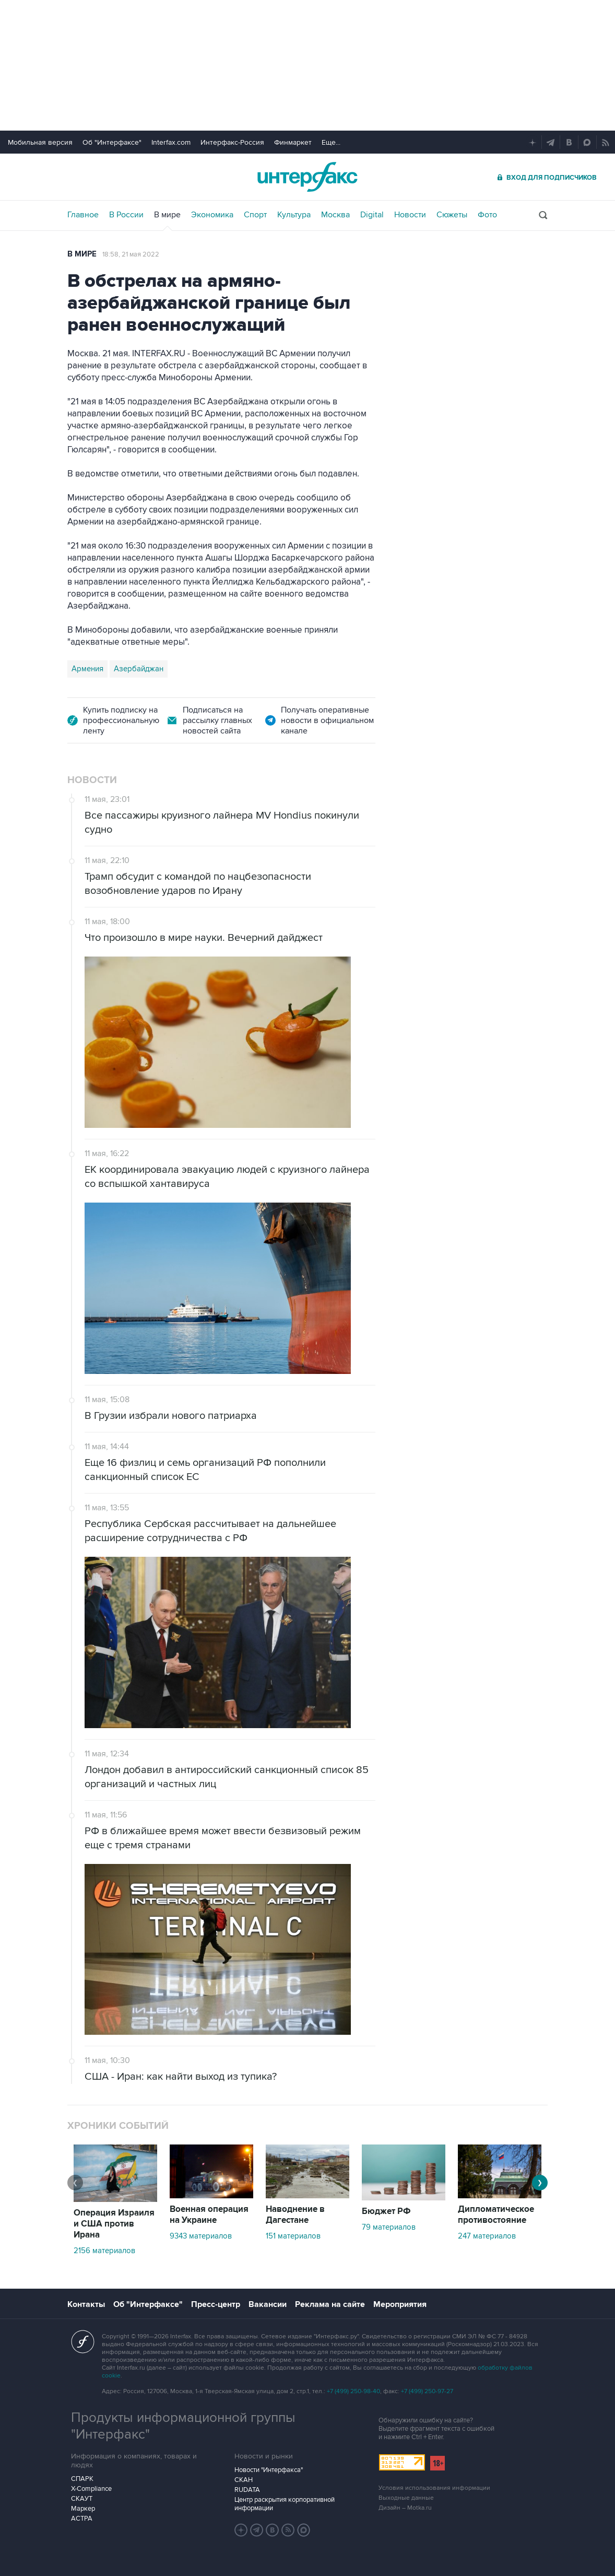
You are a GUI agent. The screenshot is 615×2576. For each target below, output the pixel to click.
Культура (294, 214)
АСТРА (81, 2518)
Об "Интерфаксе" (111, 142)
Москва (335, 214)
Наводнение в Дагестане (295, 2214)
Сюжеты (451, 214)
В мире (167, 214)
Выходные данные (406, 2498)
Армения (87, 668)
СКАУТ (81, 2499)
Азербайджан (138, 668)
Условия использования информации (434, 2488)
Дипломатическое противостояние (496, 2214)
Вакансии (268, 2304)
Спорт (255, 214)
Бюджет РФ (386, 2211)
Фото (487, 214)
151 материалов (293, 2236)
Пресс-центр (215, 2304)
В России (126, 214)
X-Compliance (91, 2489)
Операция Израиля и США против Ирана (114, 2224)
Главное (83, 214)
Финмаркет (293, 142)
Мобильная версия (40, 142)
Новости (410, 214)
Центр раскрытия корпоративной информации (284, 2504)
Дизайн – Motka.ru (405, 2508)
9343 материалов (201, 2236)
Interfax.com (171, 142)
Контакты (86, 2304)
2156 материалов (104, 2250)
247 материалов (487, 2236)
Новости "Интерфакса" (268, 2470)
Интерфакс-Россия (232, 142)
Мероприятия (400, 2304)
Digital (372, 214)
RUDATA (247, 2490)
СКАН (243, 2480)
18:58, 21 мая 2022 (130, 254)
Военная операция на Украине (209, 2214)
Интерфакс (307, 176)
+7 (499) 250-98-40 (353, 2391)
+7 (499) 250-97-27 (427, 2391)
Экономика (212, 214)
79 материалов (389, 2227)
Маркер (83, 2508)
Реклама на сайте (330, 2304)
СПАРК (82, 2479)
